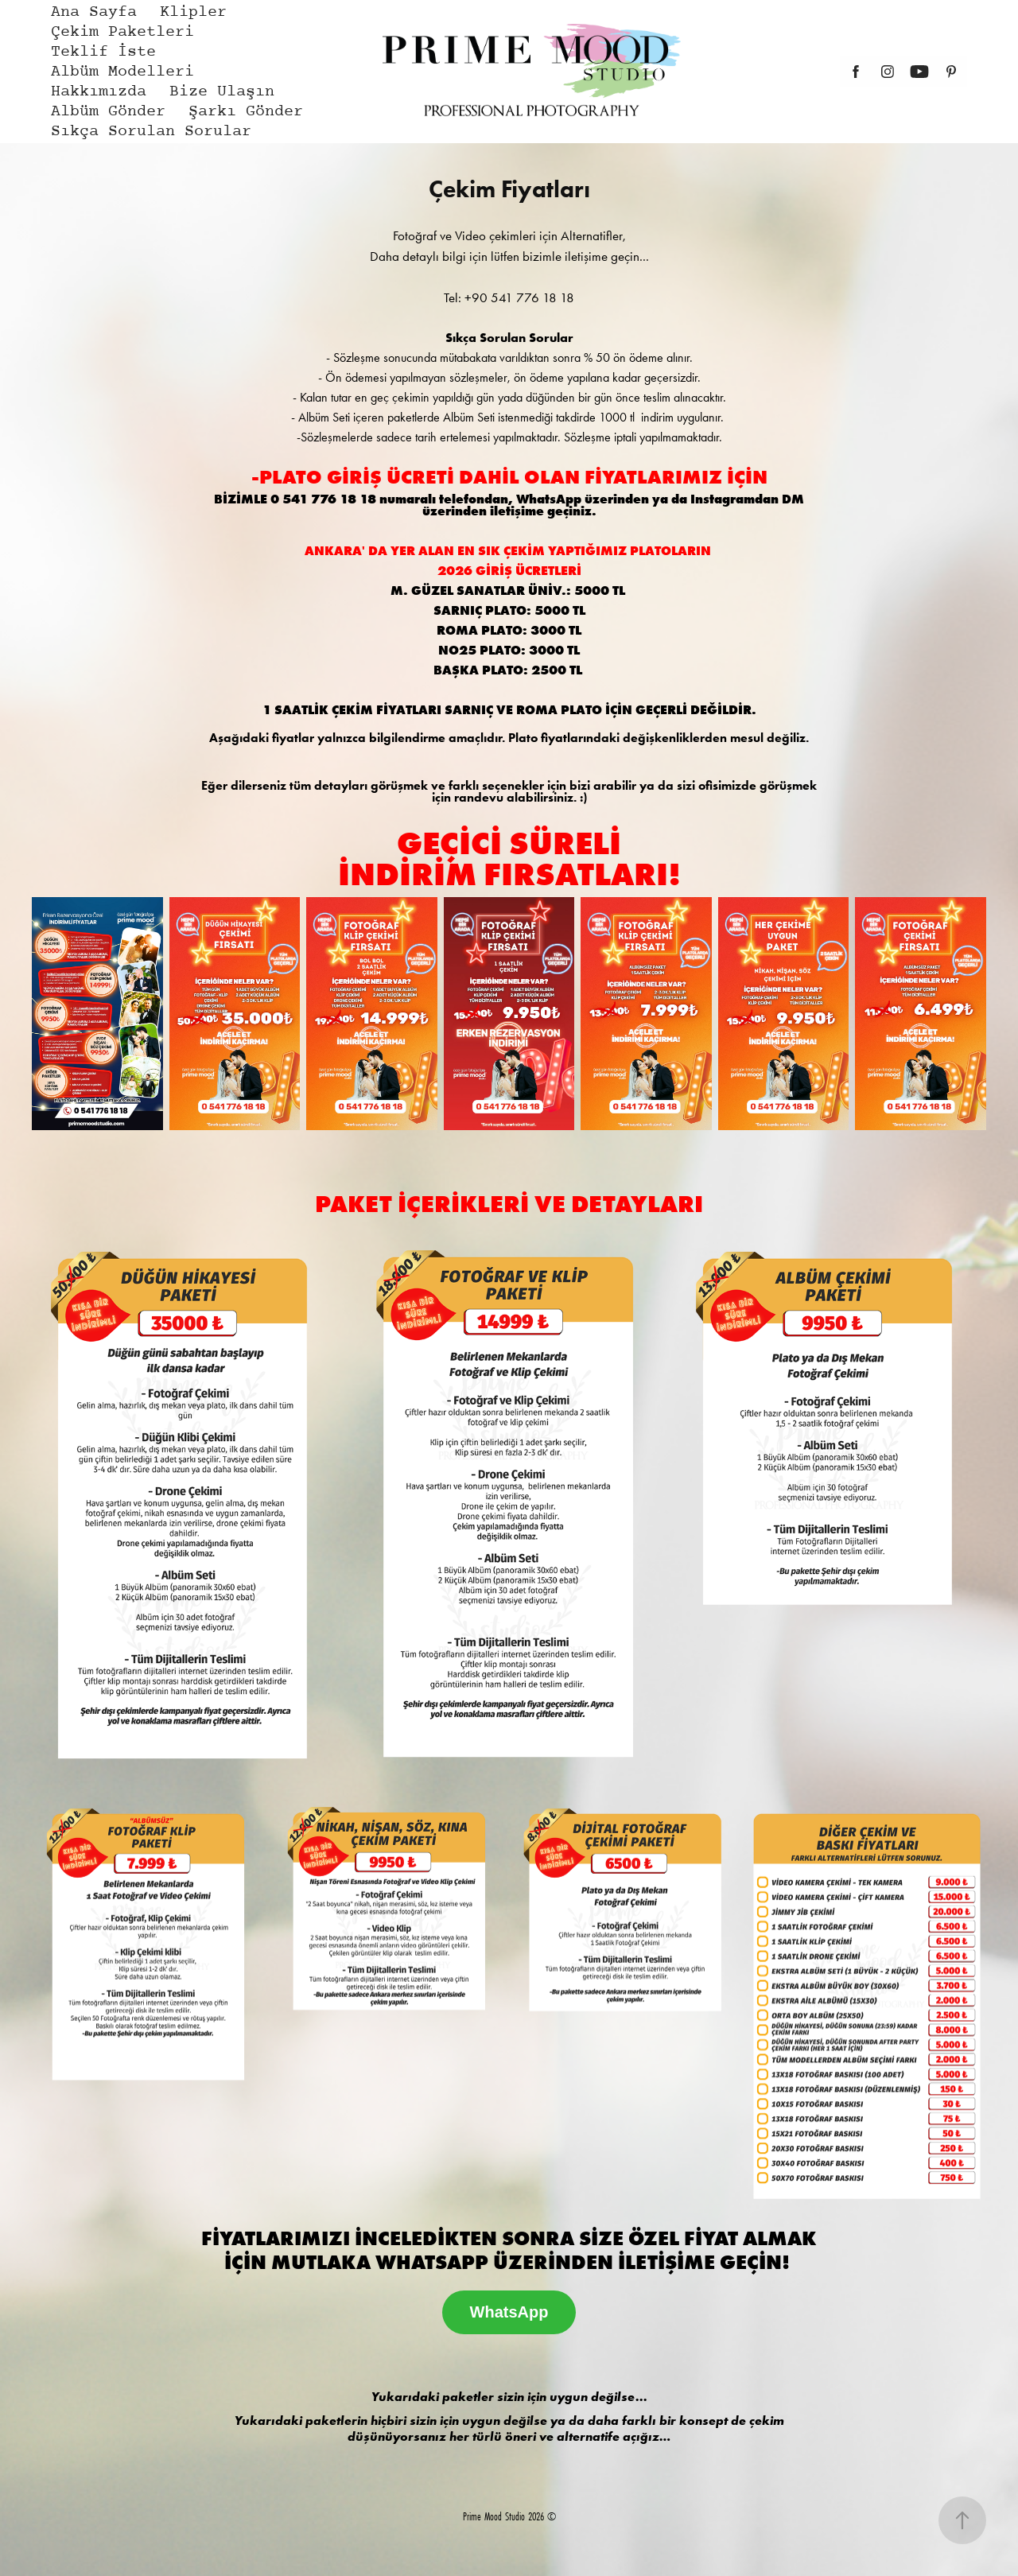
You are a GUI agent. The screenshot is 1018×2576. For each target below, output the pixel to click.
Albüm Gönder (108, 111)
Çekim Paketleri (122, 32)
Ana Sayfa (94, 12)
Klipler (193, 12)
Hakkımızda (98, 92)
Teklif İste (103, 52)
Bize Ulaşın (221, 92)
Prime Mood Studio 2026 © (509, 2516)
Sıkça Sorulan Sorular (151, 131)
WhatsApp (509, 2312)
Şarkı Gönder (245, 111)
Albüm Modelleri (122, 72)
